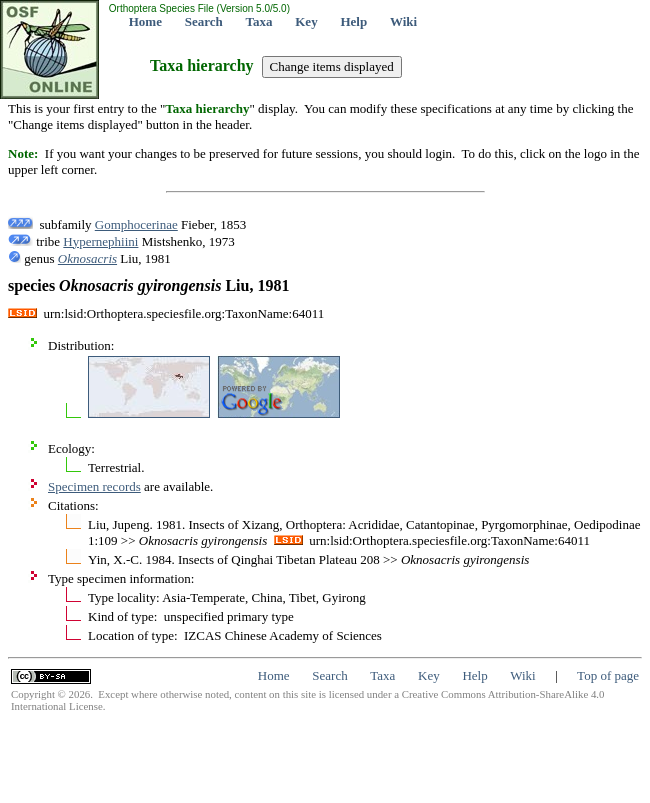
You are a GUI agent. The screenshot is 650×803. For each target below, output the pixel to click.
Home (145, 21)
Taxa (259, 21)
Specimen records (94, 486)
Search (204, 21)
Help (353, 21)
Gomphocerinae (136, 224)
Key (306, 21)
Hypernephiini (100, 241)
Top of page (608, 675)
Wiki (403, 21)
